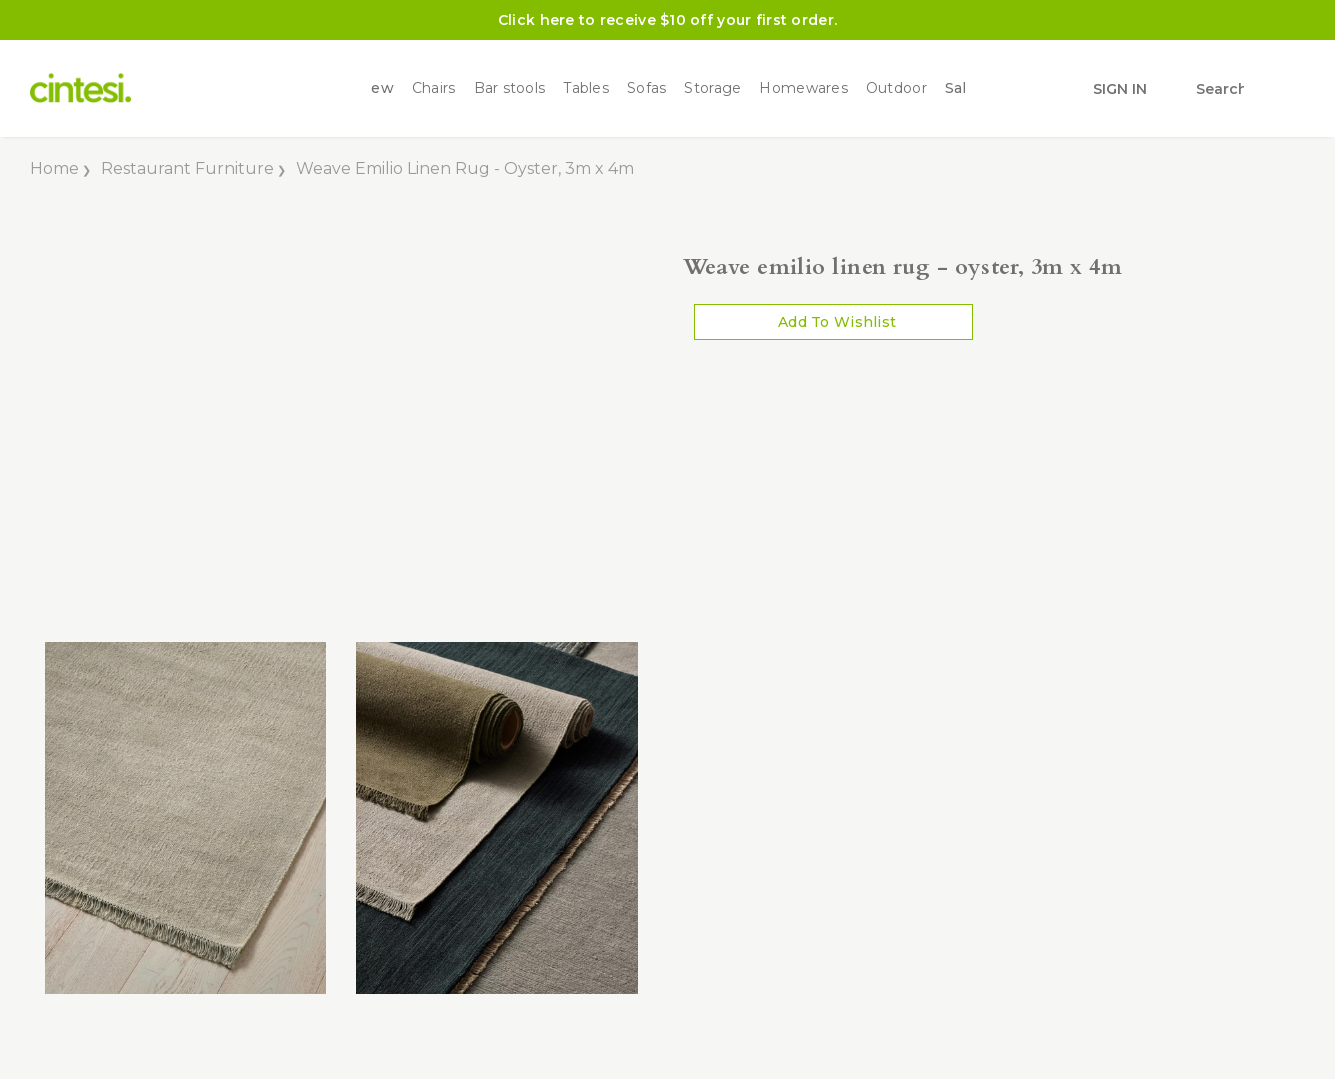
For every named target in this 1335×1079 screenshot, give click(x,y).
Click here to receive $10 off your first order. (667, 20)
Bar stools (510, 88)
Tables (586, 88)
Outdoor (896, 88)
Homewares (803, 88)
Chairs (434, 88)
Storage (712, 88)
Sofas (646, 88)
